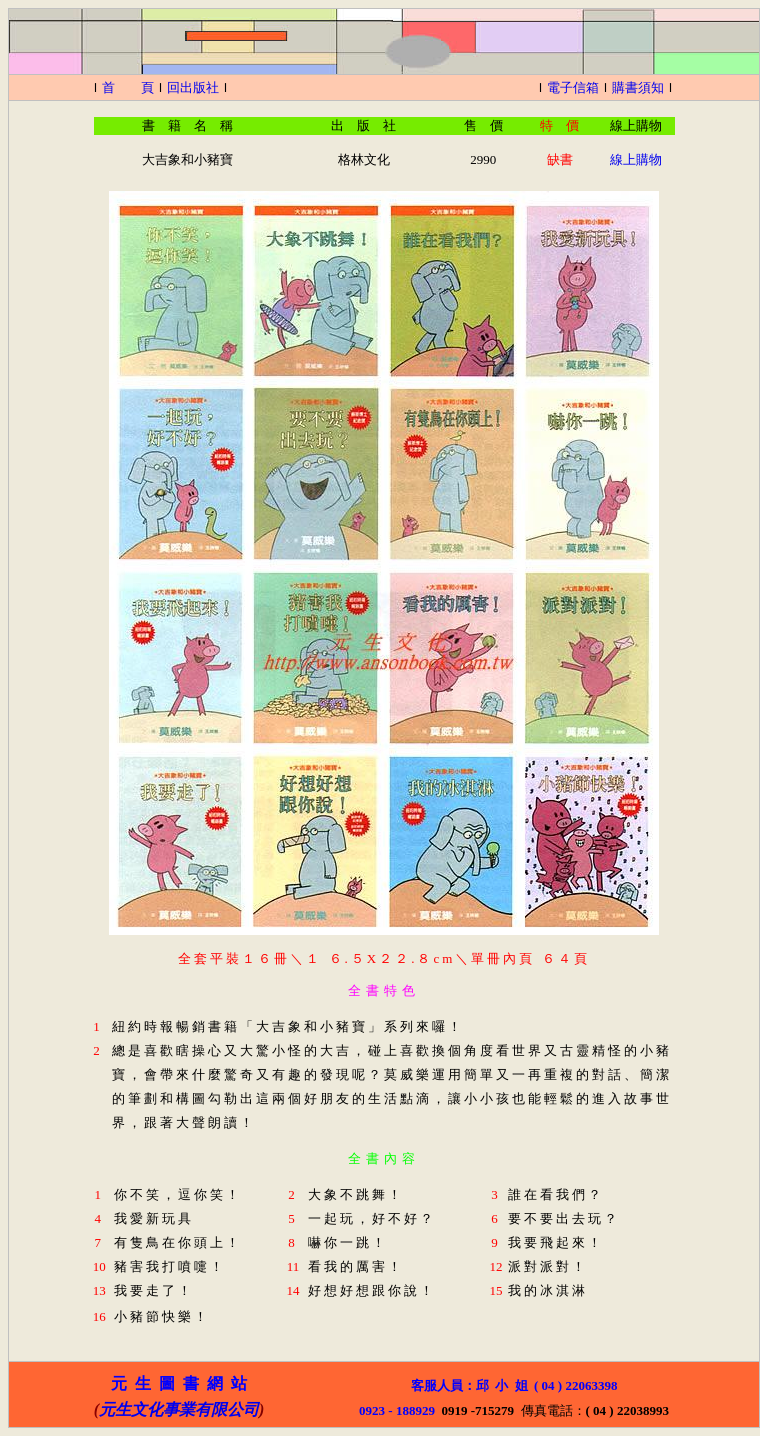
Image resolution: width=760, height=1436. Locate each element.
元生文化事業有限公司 (179, 1409)
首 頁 (128, 87)
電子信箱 (573, 87)
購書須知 (638, 87)
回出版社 (193, 87)
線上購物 (636, 159)
